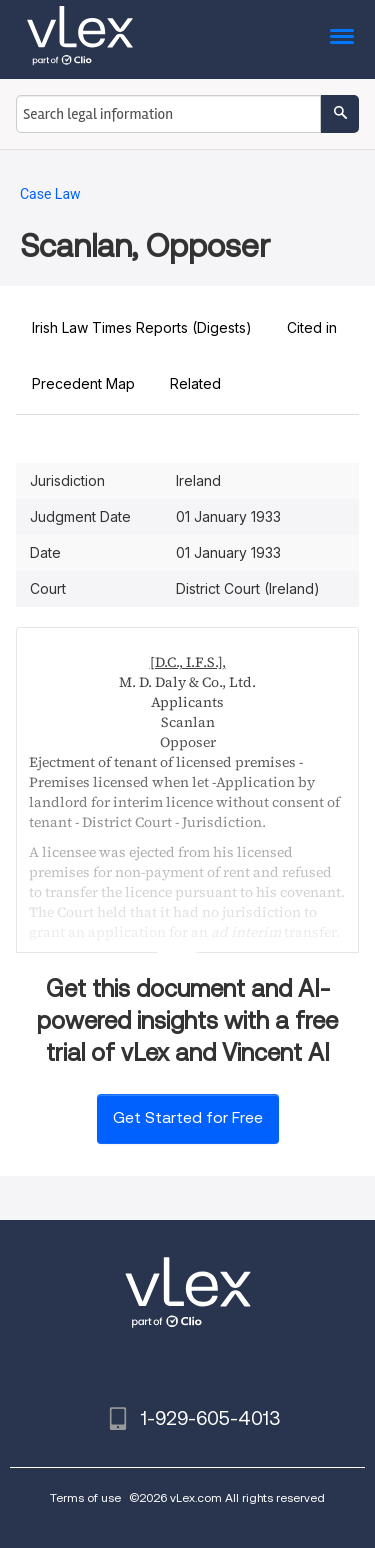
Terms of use (85, 1497)
